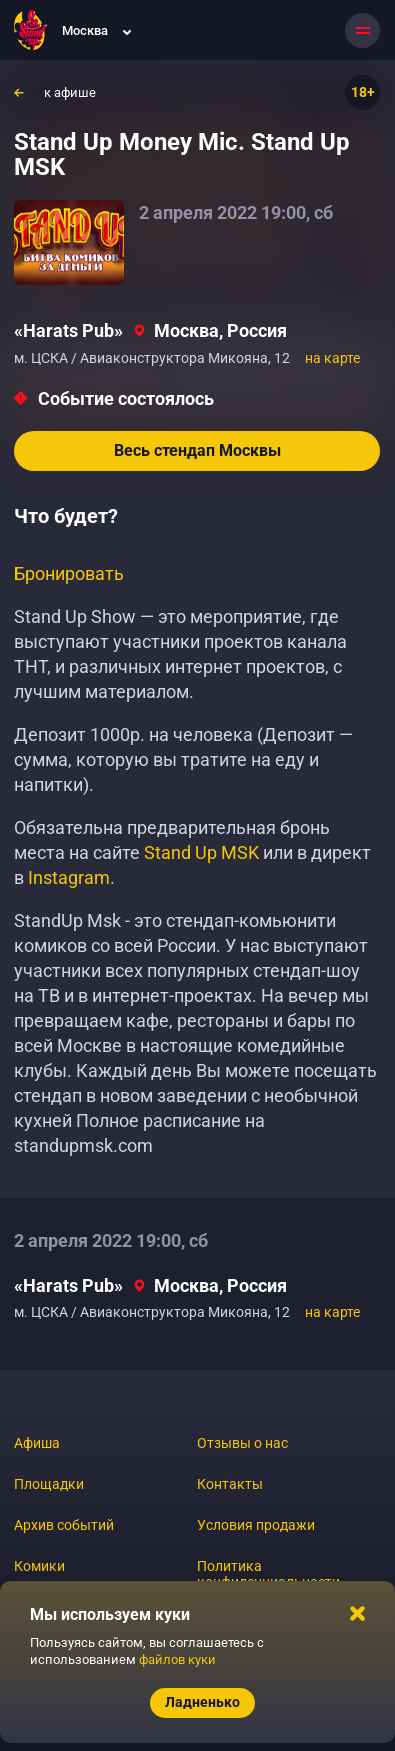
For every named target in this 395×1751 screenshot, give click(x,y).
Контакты (230, 1484)
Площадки (49, 1484)
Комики (39, 1566)
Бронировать (69, 573)
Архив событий (64, 1525)
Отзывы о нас (242, 1443)
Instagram (69, 877)
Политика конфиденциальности (268, 1574)
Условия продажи (256, 1525)
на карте (332, 358)
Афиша (37, 1443)
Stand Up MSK (201, 852)
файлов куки (177, 1659)
